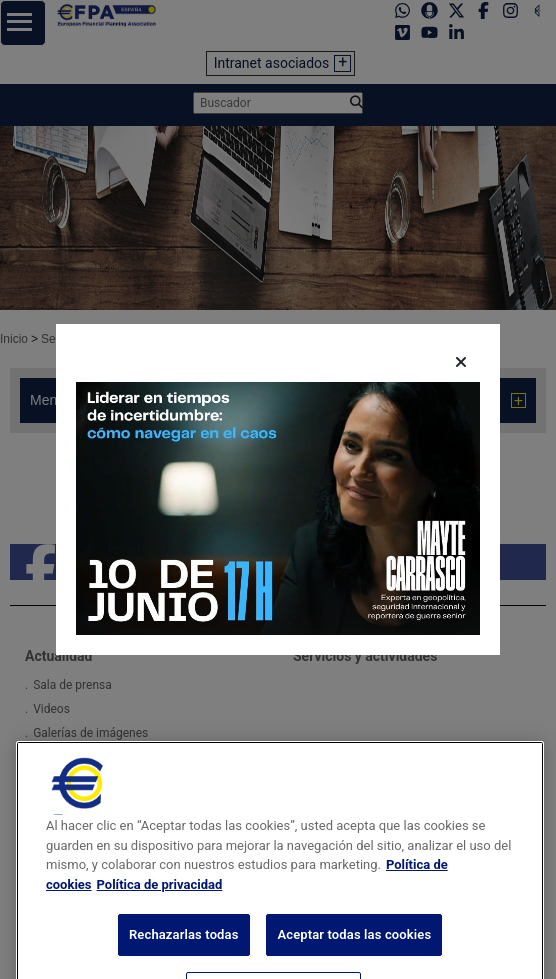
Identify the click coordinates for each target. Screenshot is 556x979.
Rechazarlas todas (184, 952)
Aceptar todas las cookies (354, 952)
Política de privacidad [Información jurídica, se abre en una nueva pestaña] (160, 902)
